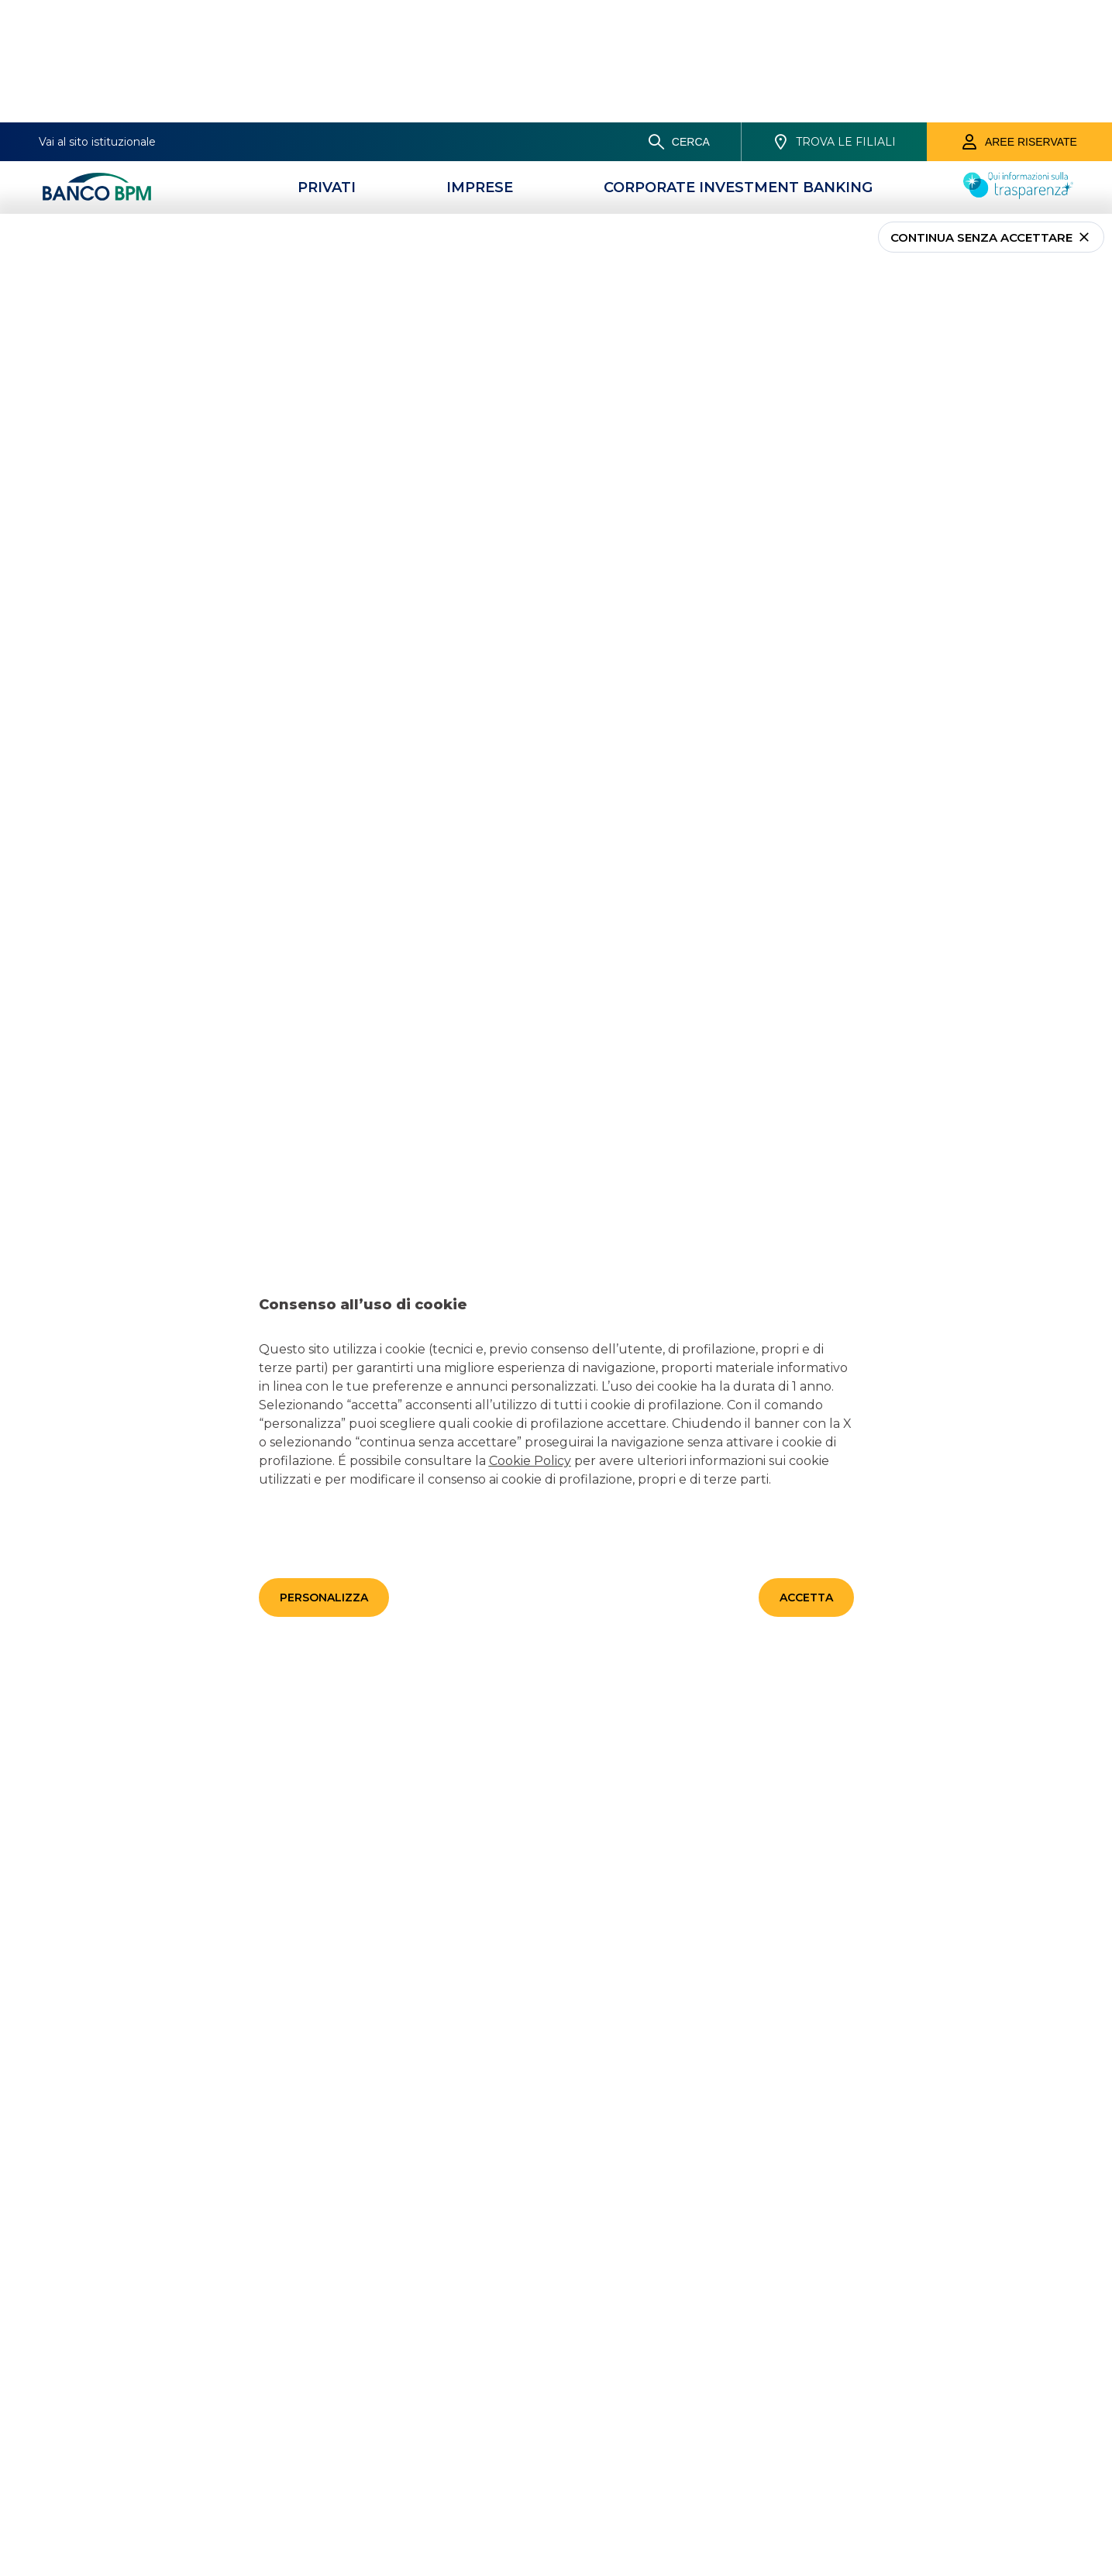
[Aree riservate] (1019, 19)
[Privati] (327, 65)
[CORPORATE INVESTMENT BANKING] (738, 65)
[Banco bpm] (97, 65)
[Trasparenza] (1018, 72)
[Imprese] (479, 65)
